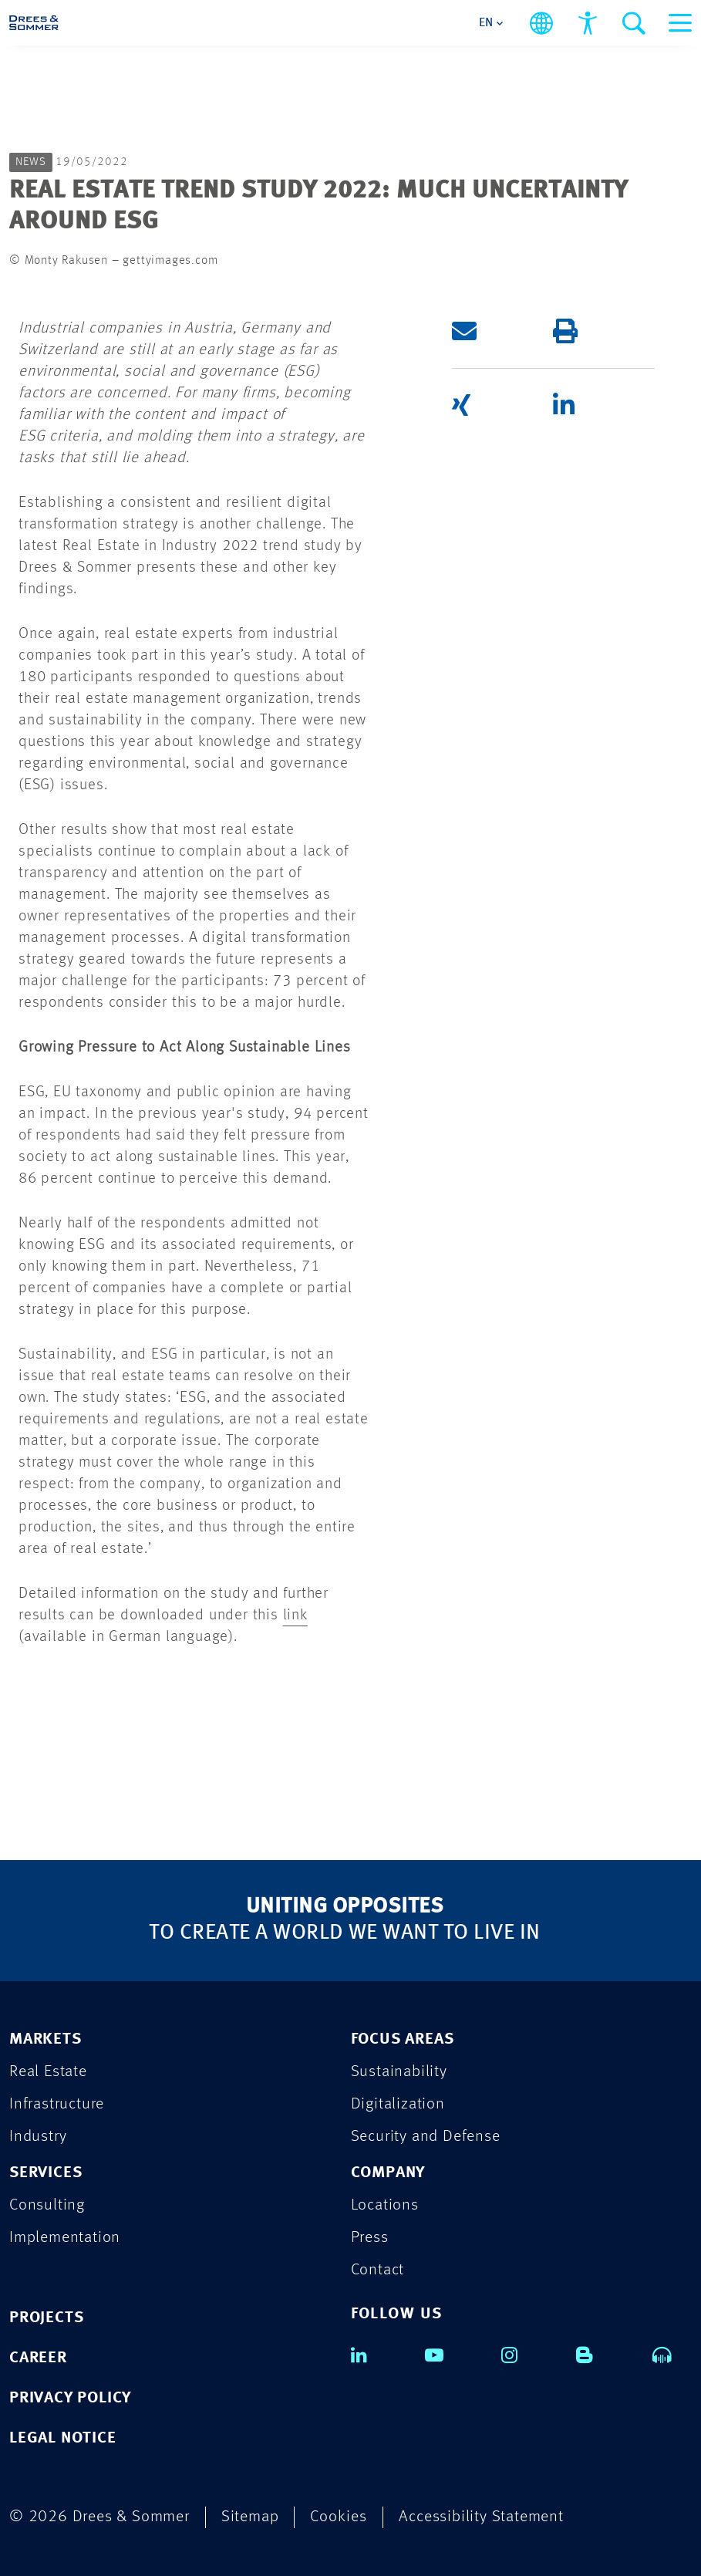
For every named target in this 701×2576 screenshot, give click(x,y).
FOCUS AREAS (402, 2039)
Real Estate (48, 2072)
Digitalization (398, 2104)
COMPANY (388, 2173)
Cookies (338, 2517)
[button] (502, 331)
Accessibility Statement (481, 2517)
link (295, 1615)
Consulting (47, 2205)
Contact (378, 2270)
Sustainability (399, 2072)
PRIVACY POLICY (70, 2398)
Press (370, 2238)
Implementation (64, 2238)
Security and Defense (425, 2137)
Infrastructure (56, 2104)
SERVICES (45, 2173)
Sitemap (250, 2517)
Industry (37, 2137)
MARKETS (45, 2039)
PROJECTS (46, 2318)
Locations (385, 2205)
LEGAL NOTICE (62, 2438)
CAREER (38, 2358)
